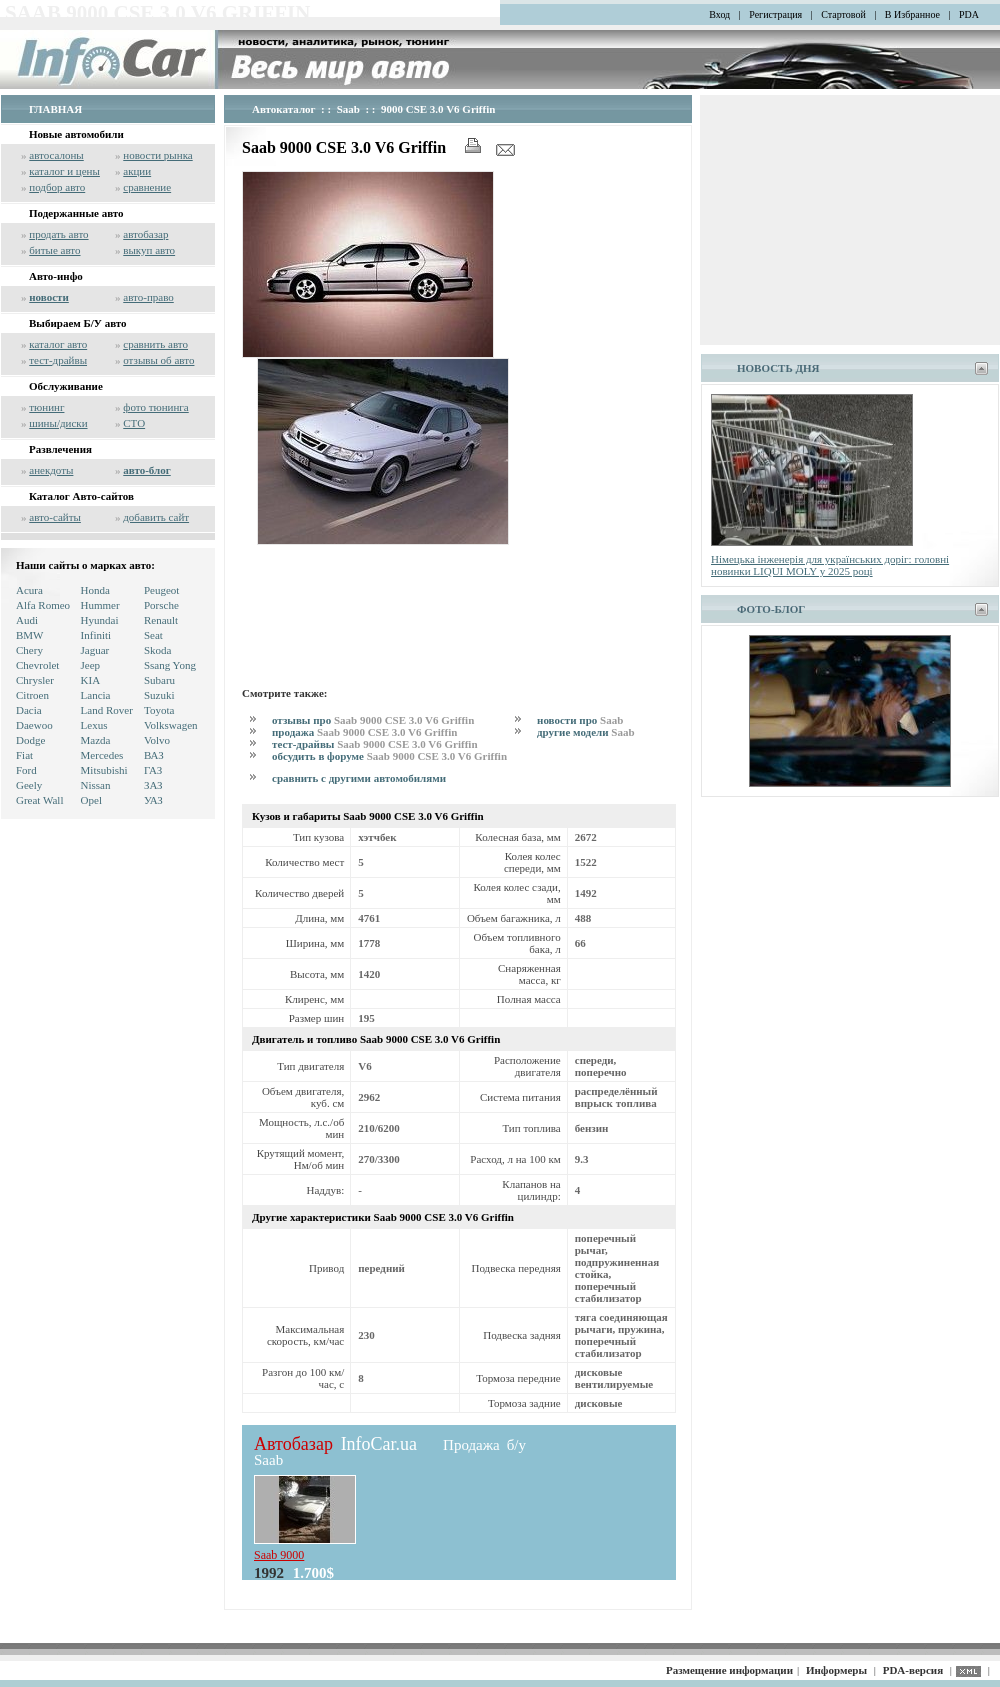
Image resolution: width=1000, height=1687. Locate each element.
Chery (29, 650)
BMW (30, 635)
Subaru (159, 680)
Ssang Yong (170, 665)
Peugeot (161, 590)
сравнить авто (155, 344)
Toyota (159, 710)
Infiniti (96, 635)
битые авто (54, 250)
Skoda (158, 650)
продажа (364, 732)
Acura (29, 590)
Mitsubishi (104, 770)
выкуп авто (149, 250)
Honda (95, 590)
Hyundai (100, 620)
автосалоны (56, 155)
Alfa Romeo (43, 605)
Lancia (96, 695)
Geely (29, 785)
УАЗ (153, 800)
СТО (134, 423)
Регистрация (775, 14)
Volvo (157, 740)
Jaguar (95, 650)
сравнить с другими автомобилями (359, 778)
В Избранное (912, 14)
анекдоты (51, 470)
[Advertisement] (308, 612)
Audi (27, 620)
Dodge (30, 740)
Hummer (100, 605)
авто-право (148, 297)
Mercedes (102, 755)
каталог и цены (64, 171)
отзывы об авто (158, 360)
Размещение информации (729, 1670)
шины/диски (58, 423)
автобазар (145, 234)
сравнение (147, 187)
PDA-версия (913, 1670)
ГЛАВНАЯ (55, 109)
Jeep (91, 665)
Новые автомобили (76, 134)
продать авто (58, 234)
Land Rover (107, 710)
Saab (348, 109)
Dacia (29, 710)
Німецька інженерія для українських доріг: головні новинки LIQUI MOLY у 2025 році (830, 565)
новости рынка (157, 155)
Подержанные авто (76, 213)
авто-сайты (55, 517)
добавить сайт (156, 517)
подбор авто (57, 187)
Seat (153, 635)
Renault (161, 620)
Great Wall (39, 800)
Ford (26, 770)
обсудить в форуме (389, 756)
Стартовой (843, 14)
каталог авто (58, 344)
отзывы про (373, 720)
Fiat (24, 755)
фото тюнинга (155, 407)
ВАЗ (154, 755)
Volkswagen (171, 725)
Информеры (836, 1670)
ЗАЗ (153, 785)
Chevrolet (37, 665)
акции (137, 171)
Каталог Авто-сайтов (81, 496)
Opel (91, 800)
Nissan (96, 785)
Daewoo (34, 725)
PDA (969, 14)
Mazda (96, 740)
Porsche (161, 605)
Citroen (32, 695)
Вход (719, 14)
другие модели (586, 732)
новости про (580, 720)
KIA (91, 680)
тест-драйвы (58, 360)
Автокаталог (284, 109)
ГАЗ (153, 770)
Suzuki (159, 695)
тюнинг (46, 407)
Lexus (94, 725)
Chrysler (35, 680)
